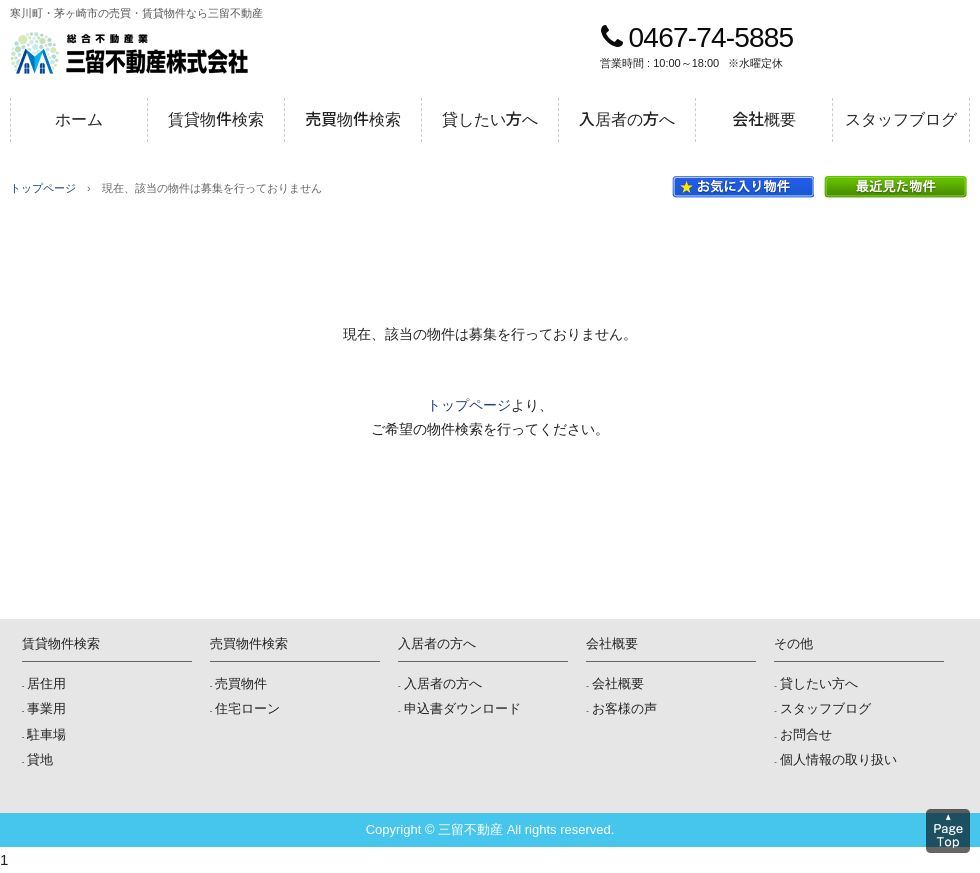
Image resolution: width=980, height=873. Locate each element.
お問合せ (806, 734)
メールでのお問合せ (919, 53)
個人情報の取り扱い (838, 759)
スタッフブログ (901, 119)
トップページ (43, 188)
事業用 (46, 708)
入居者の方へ (627, 119)
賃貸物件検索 (216, 119)
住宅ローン (247, 708)
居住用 (46, 683)
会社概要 (764, 119)
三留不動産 (129, 53)
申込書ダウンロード (462, 708)
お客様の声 (624, 708)
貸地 (40, 759)
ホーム (79, 119)
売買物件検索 (353, 119)
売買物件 (241, 683)
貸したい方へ (490, 119)
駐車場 (46, 734)
